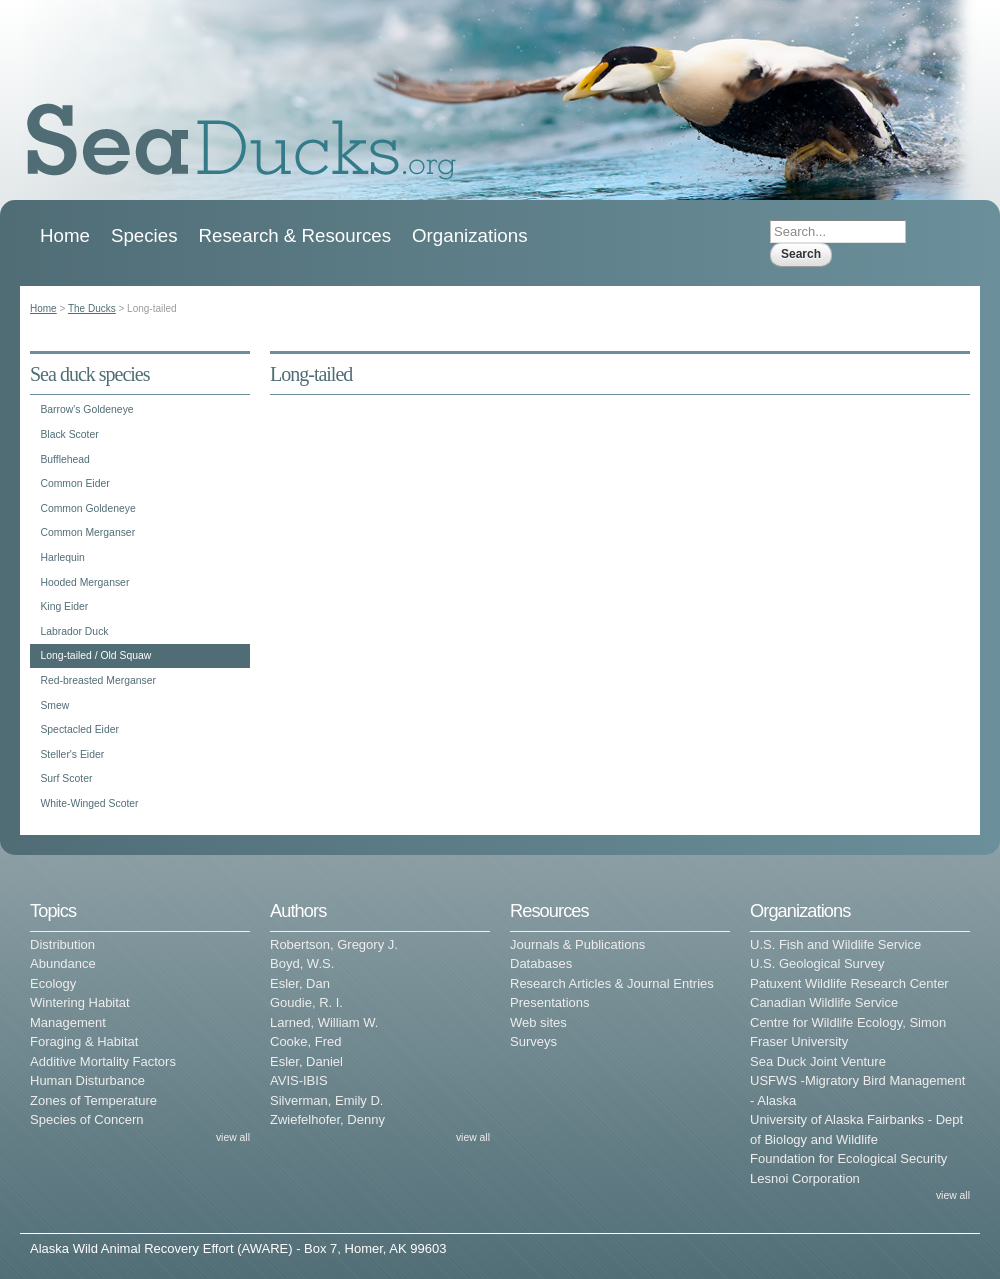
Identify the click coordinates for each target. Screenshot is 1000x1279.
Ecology (53, 983)
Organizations (470, 235)
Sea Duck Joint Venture (818, 1061)
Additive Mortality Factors (103, 1061)
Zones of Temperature (93, 1100)
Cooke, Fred (306, 1041)
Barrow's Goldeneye (86, 409)
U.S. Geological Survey (817, 963)
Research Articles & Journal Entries (612, 983)
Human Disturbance (87, 1080)
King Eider (64, 606)
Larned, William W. (324, 1022)
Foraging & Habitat (84, 1041)
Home (65, 235)
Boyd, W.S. (302, 963)
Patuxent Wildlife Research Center (849, 983)
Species (144, 235)
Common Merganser (87, 532)
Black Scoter (69, 434)
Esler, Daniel (306, 1061)
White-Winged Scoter (89, 803)
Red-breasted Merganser (98, 680)
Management (68, 1022)
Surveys (533, 1041)
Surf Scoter (66, 778)
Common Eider (74, 483)
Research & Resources (295, 235)
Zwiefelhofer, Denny (327, 1119)
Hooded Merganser (84, 582)
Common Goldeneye (87, 508)
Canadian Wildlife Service (824, 1002)
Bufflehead (65, 459)
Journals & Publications (577, 944)
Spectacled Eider (79, 729)
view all (233, 1137)
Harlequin (62, 557)
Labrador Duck (74, 631)
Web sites (538, 1022)
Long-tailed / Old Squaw (95, 655)
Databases (541, 963)
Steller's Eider (72, 754)
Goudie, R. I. (306, 1002)
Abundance (63, 963)
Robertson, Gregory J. (334, 944)
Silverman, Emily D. (326, 1100)
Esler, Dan (300, 983)
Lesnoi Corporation (805, 1178)
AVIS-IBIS (299, 1080)
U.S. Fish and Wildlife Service (835, 944)
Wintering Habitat (80, 1002)
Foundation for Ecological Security (848, 1158)
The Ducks (92, 308)
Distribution (62, 944)
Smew (54, 705)
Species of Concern (86, 1119)
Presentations (550, 1002)
